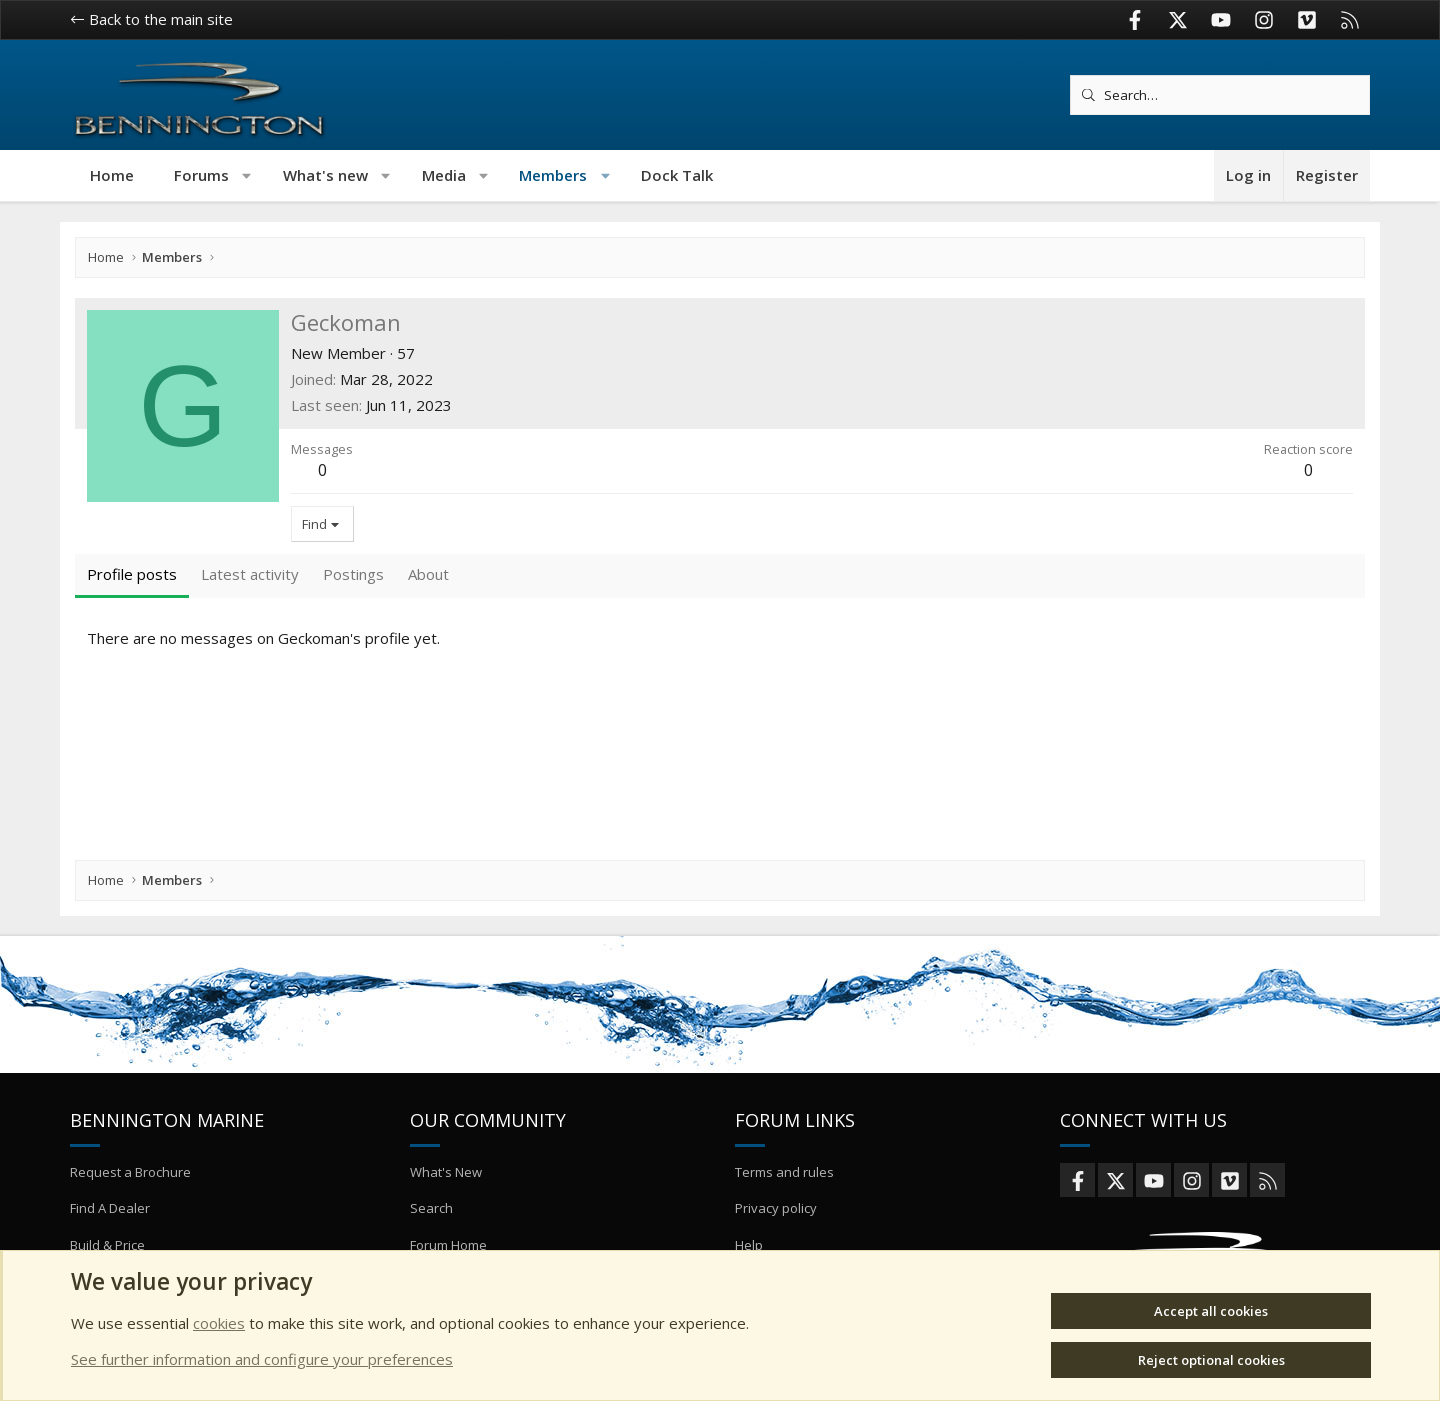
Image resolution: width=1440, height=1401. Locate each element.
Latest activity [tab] (250, 574)
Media (444, 175)
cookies (219, 1323)
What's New (446, 1172)
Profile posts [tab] (132, 574)
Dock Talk (677, 175)
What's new (325, 175)
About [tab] (428, 574)
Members (553, 175)
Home (112, 175)
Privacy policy (776, 1208)
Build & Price (107, 1245)
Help (749, 1245)
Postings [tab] (353, 574)
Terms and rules (784, 1172)
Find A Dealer (110, 1208)
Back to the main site (151, 19)
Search (431, 1208)
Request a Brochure (130, 1172)
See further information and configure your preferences (262, 1359)
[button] (247, 175)
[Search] (1220, 95)
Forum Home (448, 1245)
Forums (201, 175)
